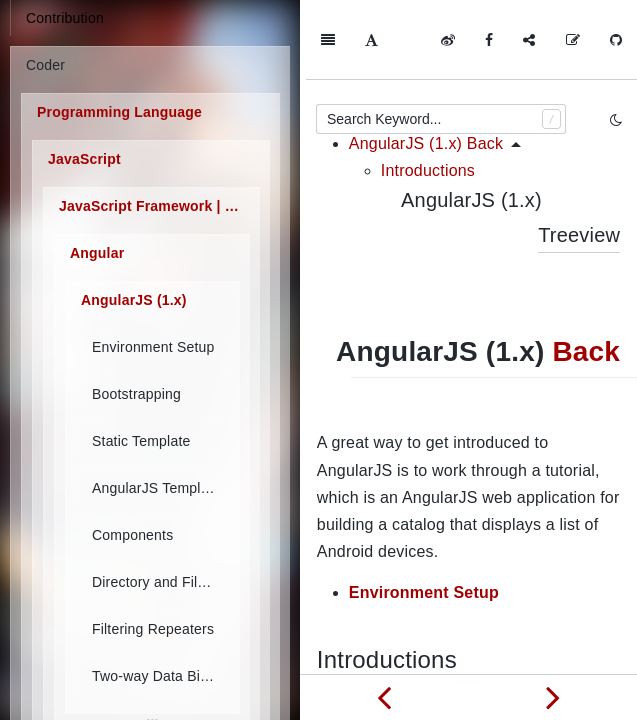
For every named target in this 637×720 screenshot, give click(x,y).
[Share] (529, 40)
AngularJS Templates (160, 488)
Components (132, 535)
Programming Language (119, 112)
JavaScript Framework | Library (159, 206)
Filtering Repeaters (153, 629)
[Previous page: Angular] (384, 697)
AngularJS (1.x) (134, 300)
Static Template (141, 441)
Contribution (65, 18)
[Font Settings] (371, 40)
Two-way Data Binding (161, 676)
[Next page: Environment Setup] (553, 697)
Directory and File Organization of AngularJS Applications (161, 582)
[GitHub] (616, 40)
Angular (97, 253)
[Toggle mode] (616, 120)
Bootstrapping (136, 394)
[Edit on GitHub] (573, 40)
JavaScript (84, 159)
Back (586, 271)
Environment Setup (153, 347)
